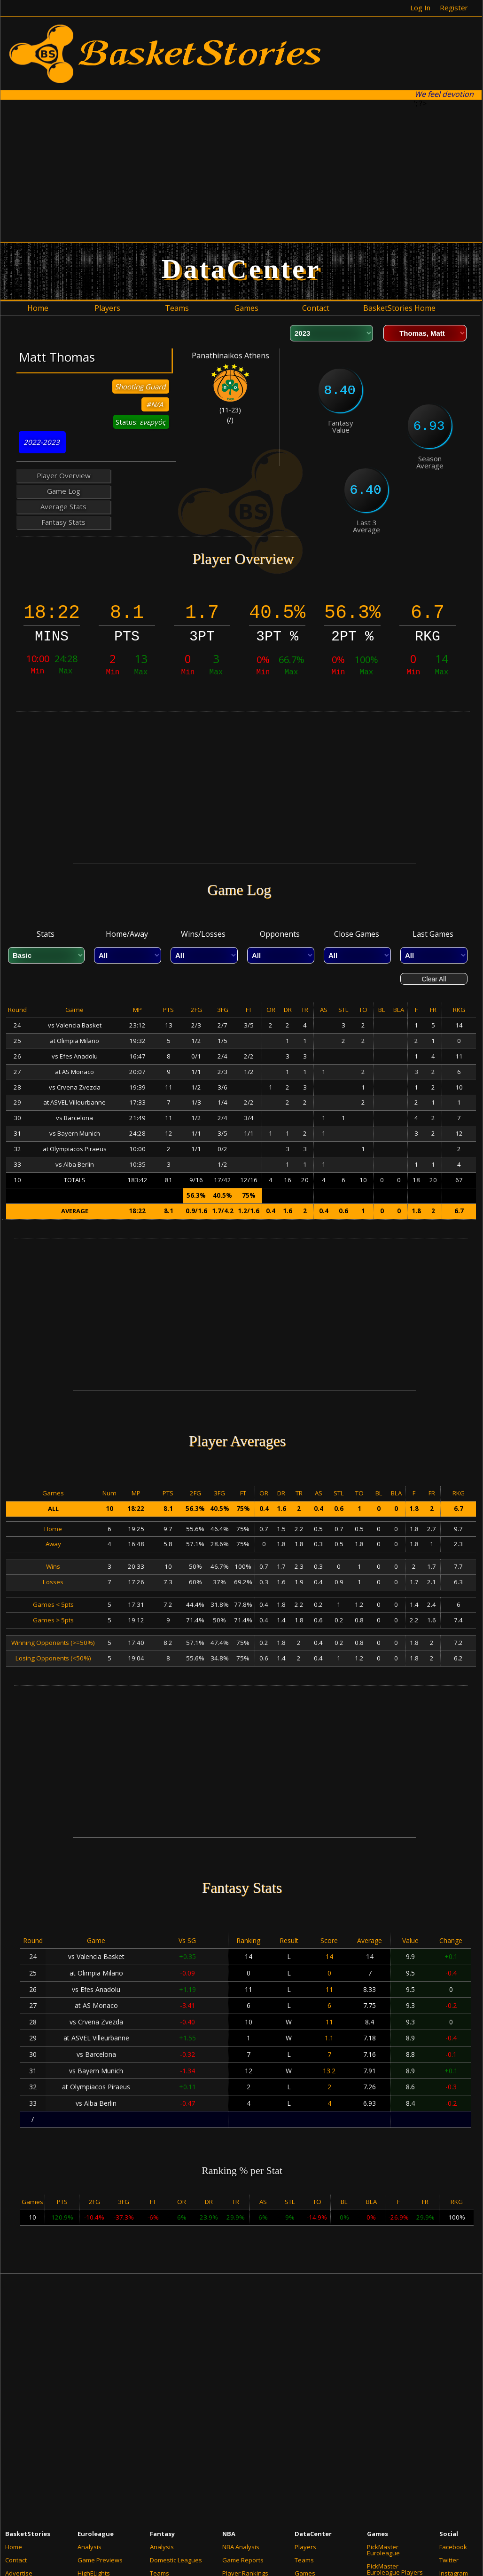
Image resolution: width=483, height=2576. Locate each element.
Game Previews (100, 2560)
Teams (304, 2560)
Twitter (449, 2560)
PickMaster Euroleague (383, 2550)
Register (454, 7)
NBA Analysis (240, 2547)
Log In (420, 7)
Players (305, 2547)
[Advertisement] (216, 170)
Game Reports (243, 2560)
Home (13, 2547)
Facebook (453, 2547)
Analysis (89, 2547)
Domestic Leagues (176, 2560)
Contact (16, 2560)
